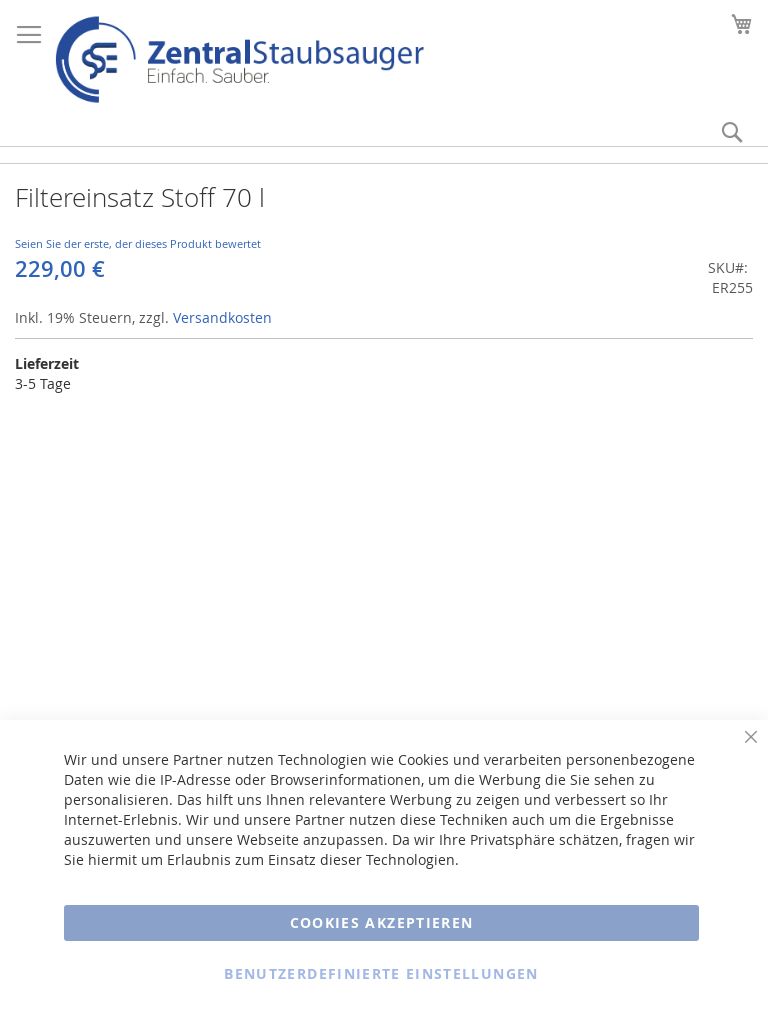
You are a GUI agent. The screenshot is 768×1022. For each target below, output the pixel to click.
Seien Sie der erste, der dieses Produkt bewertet (138, 243)
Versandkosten (222, 317)
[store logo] (239, 59)
